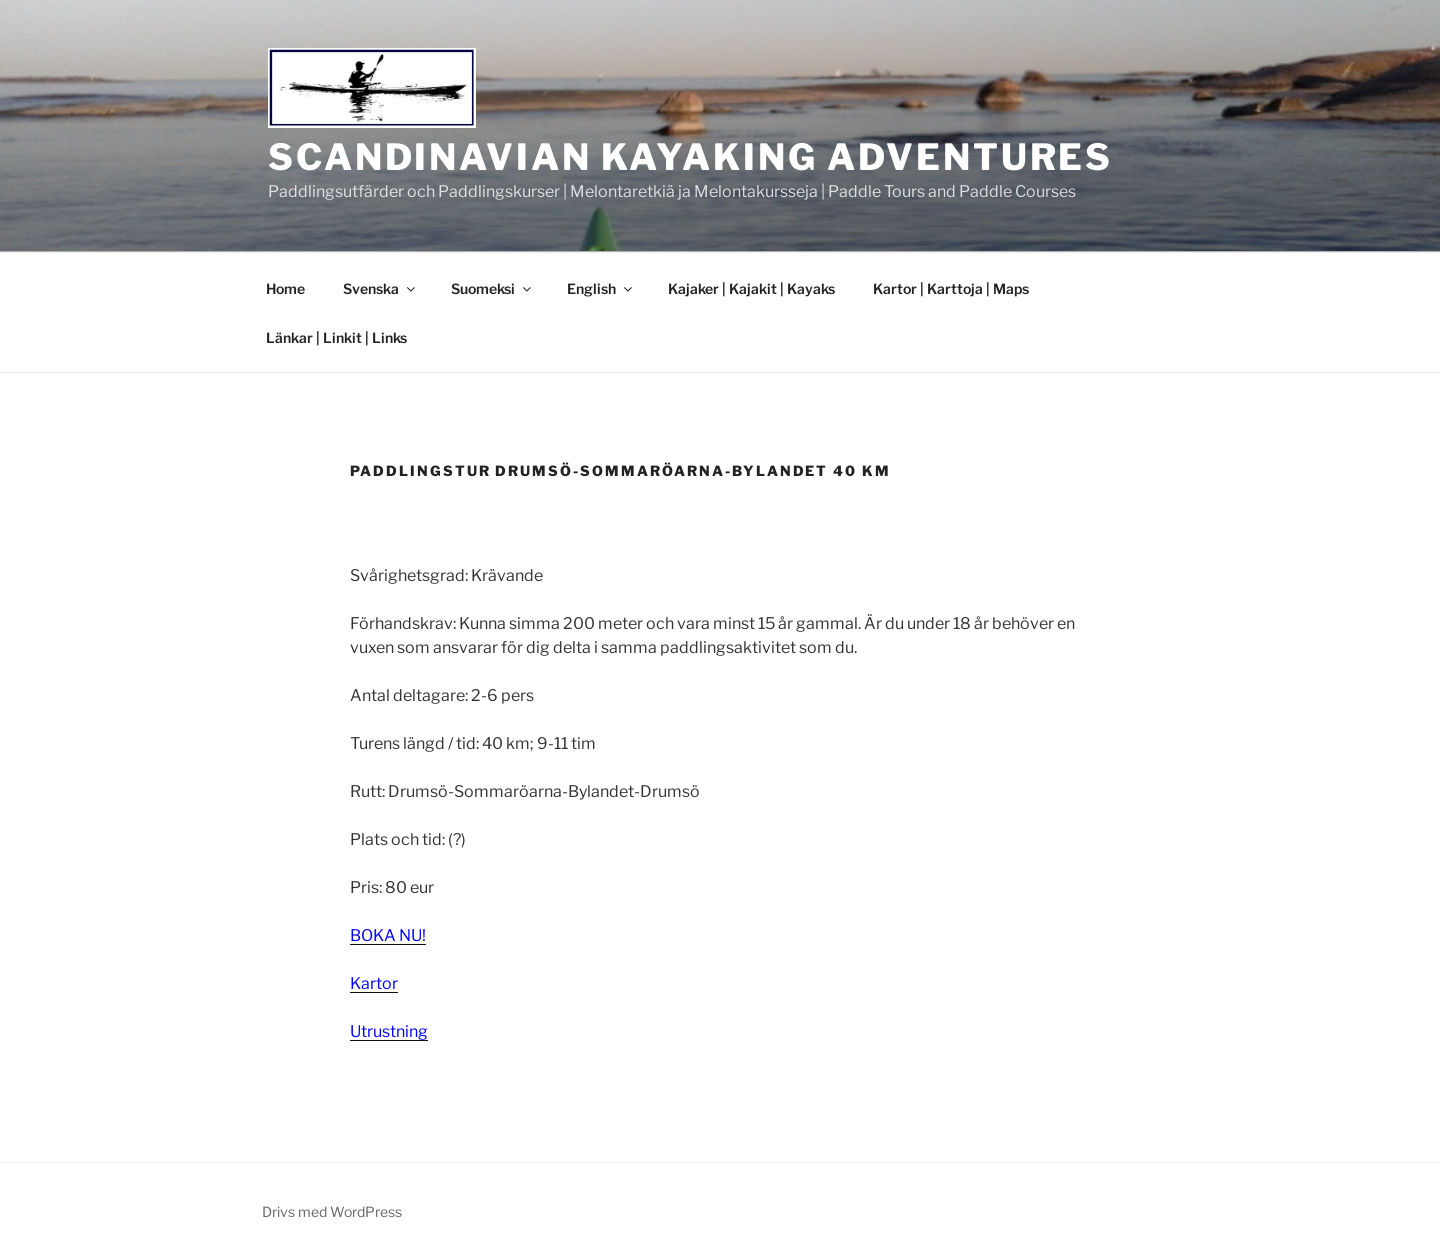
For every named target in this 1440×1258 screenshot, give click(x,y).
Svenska (380, 288)
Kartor (374, 983)
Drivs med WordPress (332, 1211)
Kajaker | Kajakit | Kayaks (751, 288)
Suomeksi (492, 288)
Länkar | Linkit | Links (336, 337)
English (601, 288)
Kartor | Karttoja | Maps (951, 288)
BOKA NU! (388, 935)
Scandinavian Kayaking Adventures (690, 157)
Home (285, 288)
